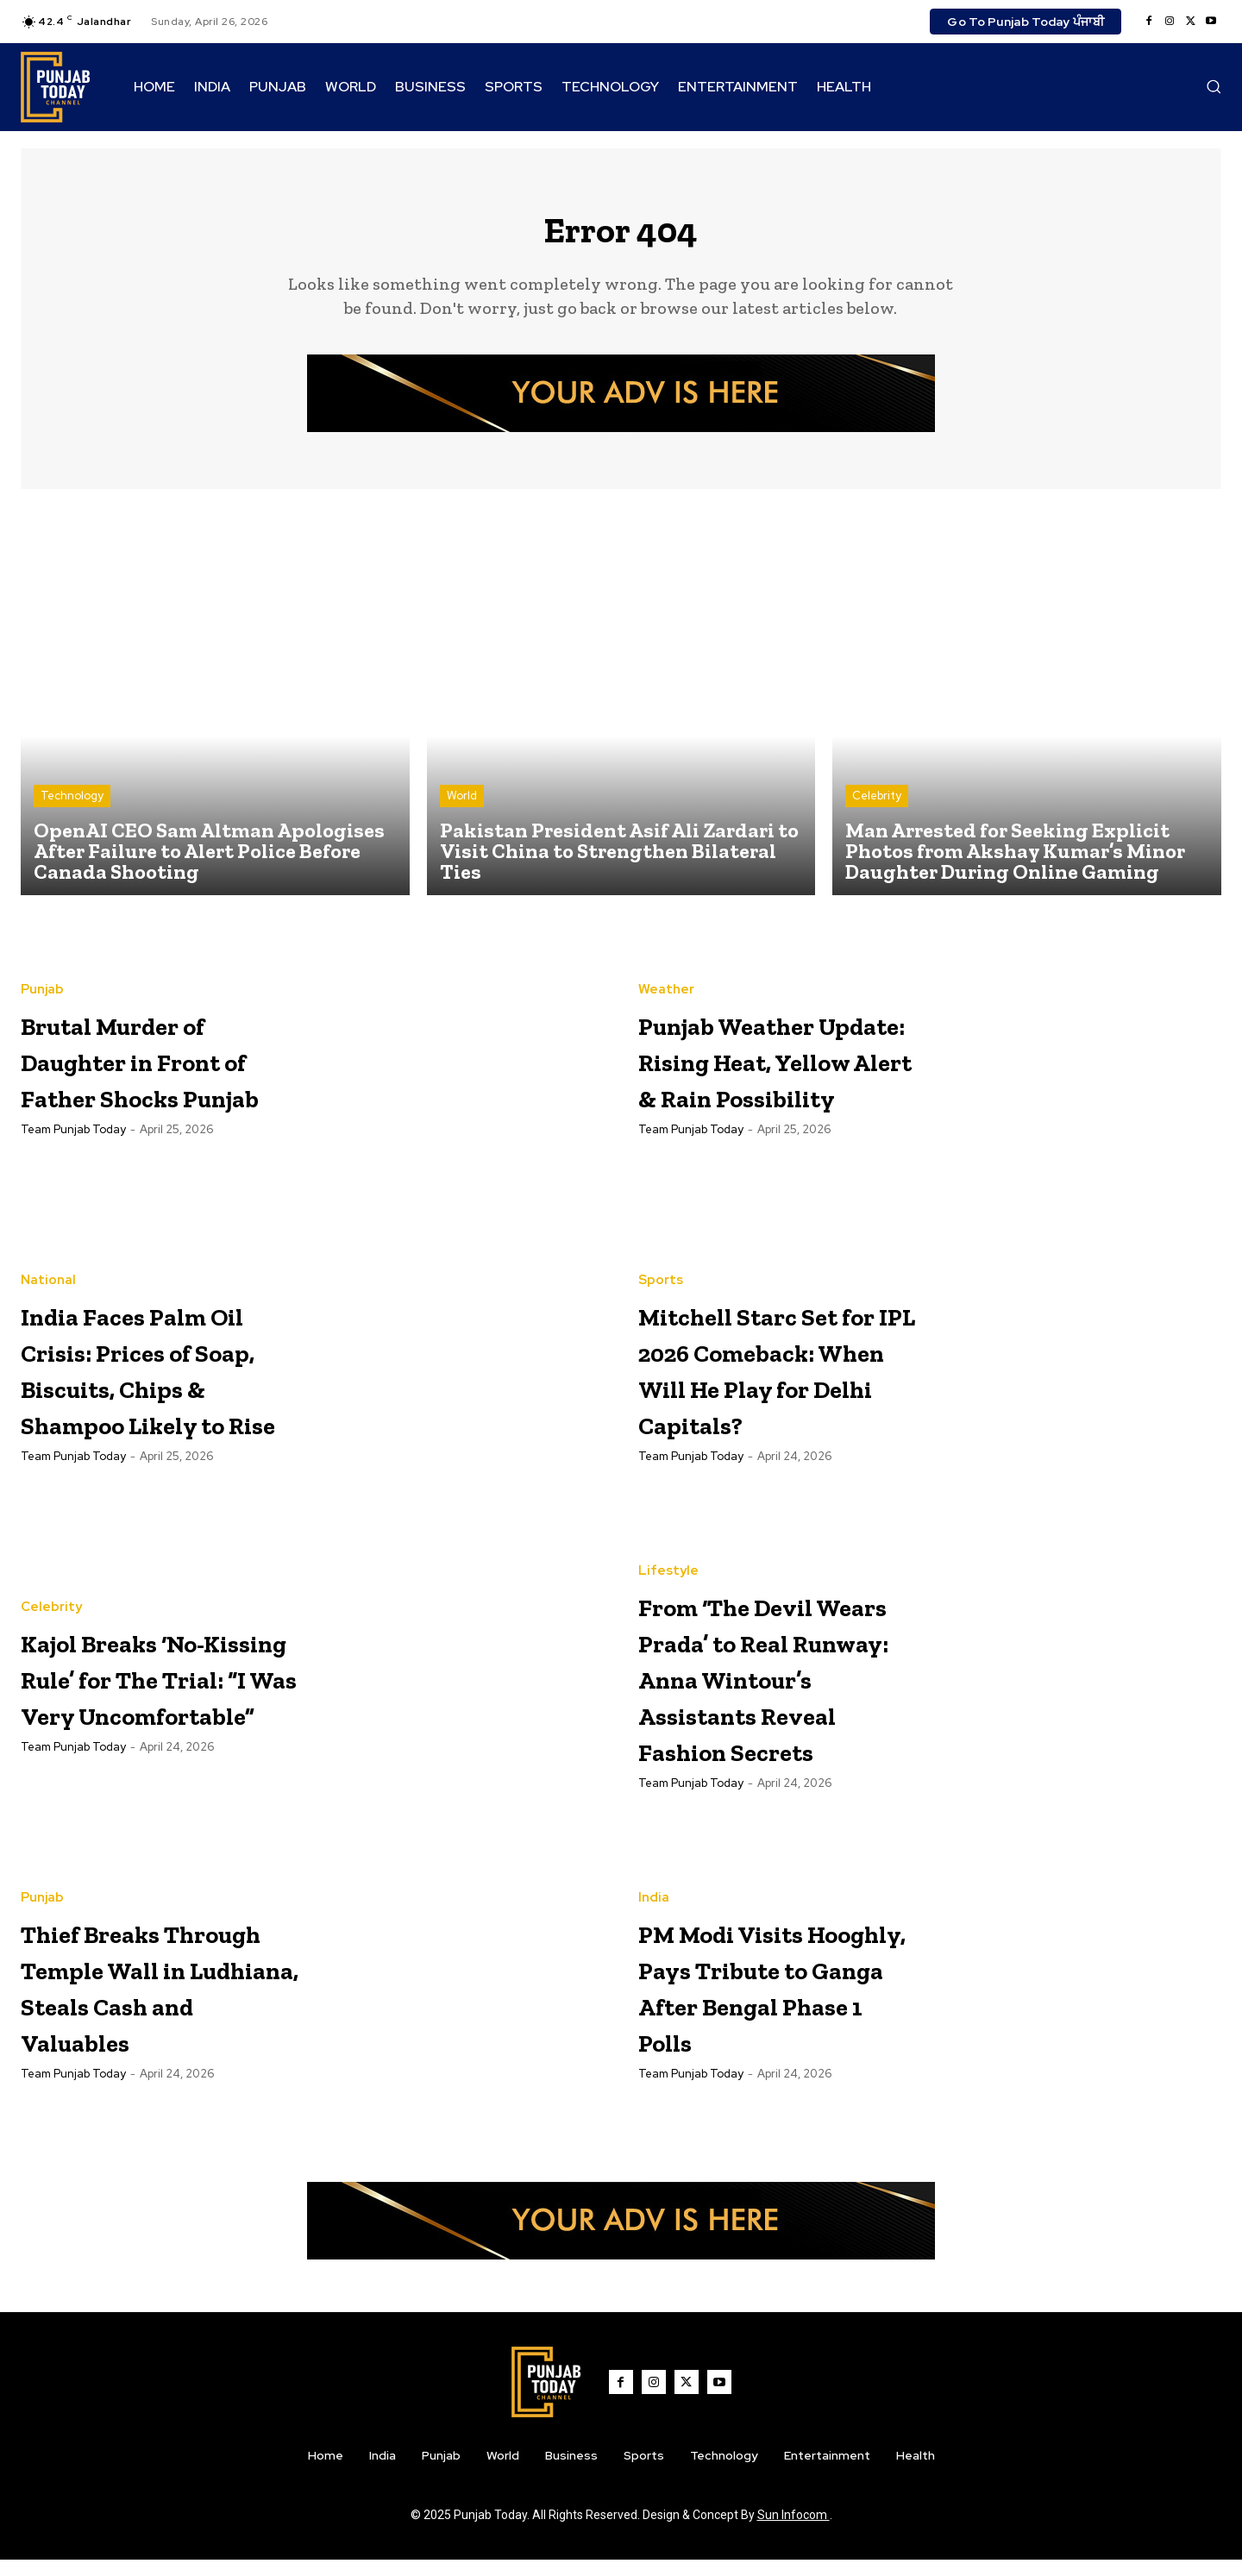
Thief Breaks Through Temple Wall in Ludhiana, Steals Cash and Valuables (160, 2001)
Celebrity (876, 808)
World (462, 808)
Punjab (42, 984)
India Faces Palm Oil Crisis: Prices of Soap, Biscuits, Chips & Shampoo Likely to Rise (156, 1380)
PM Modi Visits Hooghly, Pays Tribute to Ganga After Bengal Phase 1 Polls (775, 2001)
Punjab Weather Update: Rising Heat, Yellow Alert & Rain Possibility (766, 1071)
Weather (666, 966)
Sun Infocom (793, 2531)
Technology (72, 808)
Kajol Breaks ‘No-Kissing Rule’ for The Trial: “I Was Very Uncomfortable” (158, 1689)
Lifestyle (668, 1549)
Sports (660, 1256)
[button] (1213, 86)
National (48, 1256)
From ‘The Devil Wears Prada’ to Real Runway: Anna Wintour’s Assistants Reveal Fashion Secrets (766, 1690)
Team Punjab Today (73, 1160)
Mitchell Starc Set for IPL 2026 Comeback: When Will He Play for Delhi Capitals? (764, 1380)
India (653, 1896)
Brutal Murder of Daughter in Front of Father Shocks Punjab (155, 1071)
